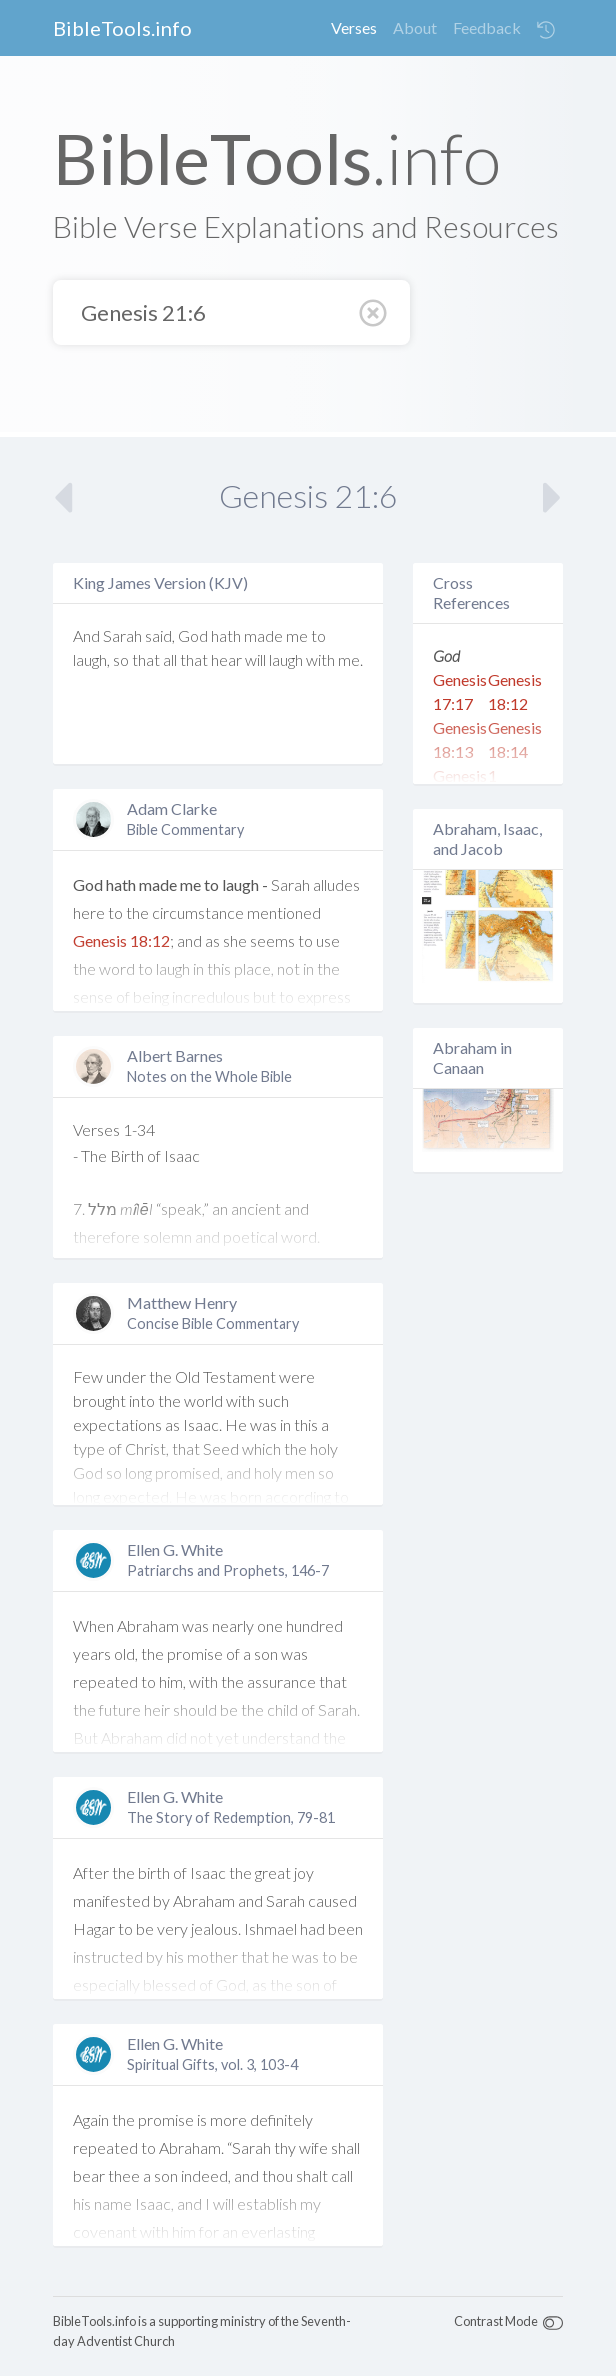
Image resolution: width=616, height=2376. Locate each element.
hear (226, 659)
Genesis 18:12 (121, 940)
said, (160, 635)
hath (226, 635)
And (86, 635)
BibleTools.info (122, 28)
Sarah (122, 635)
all (170, 659)
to (318, 635)
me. (350, 659)
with (320, 659)
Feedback (487, 27)
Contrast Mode (496, 2321)
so (121, 659)
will (255, 659)
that (146, 659)
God (193, 635)
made (263, 635)
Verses (354, 27)
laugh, (91, 659)
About (415, 27)
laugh (286, 659)
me (297, 635)
